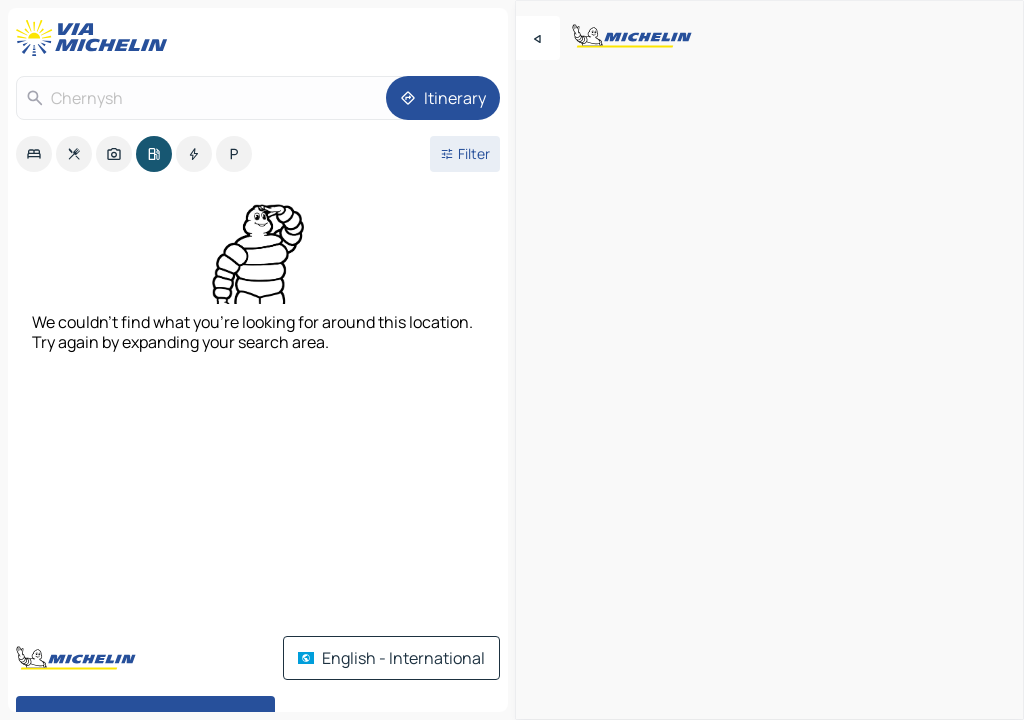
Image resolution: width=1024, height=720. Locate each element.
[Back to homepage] (96, 38)
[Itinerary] (443, 98)
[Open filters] (465, 154)
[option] (34, 154)
